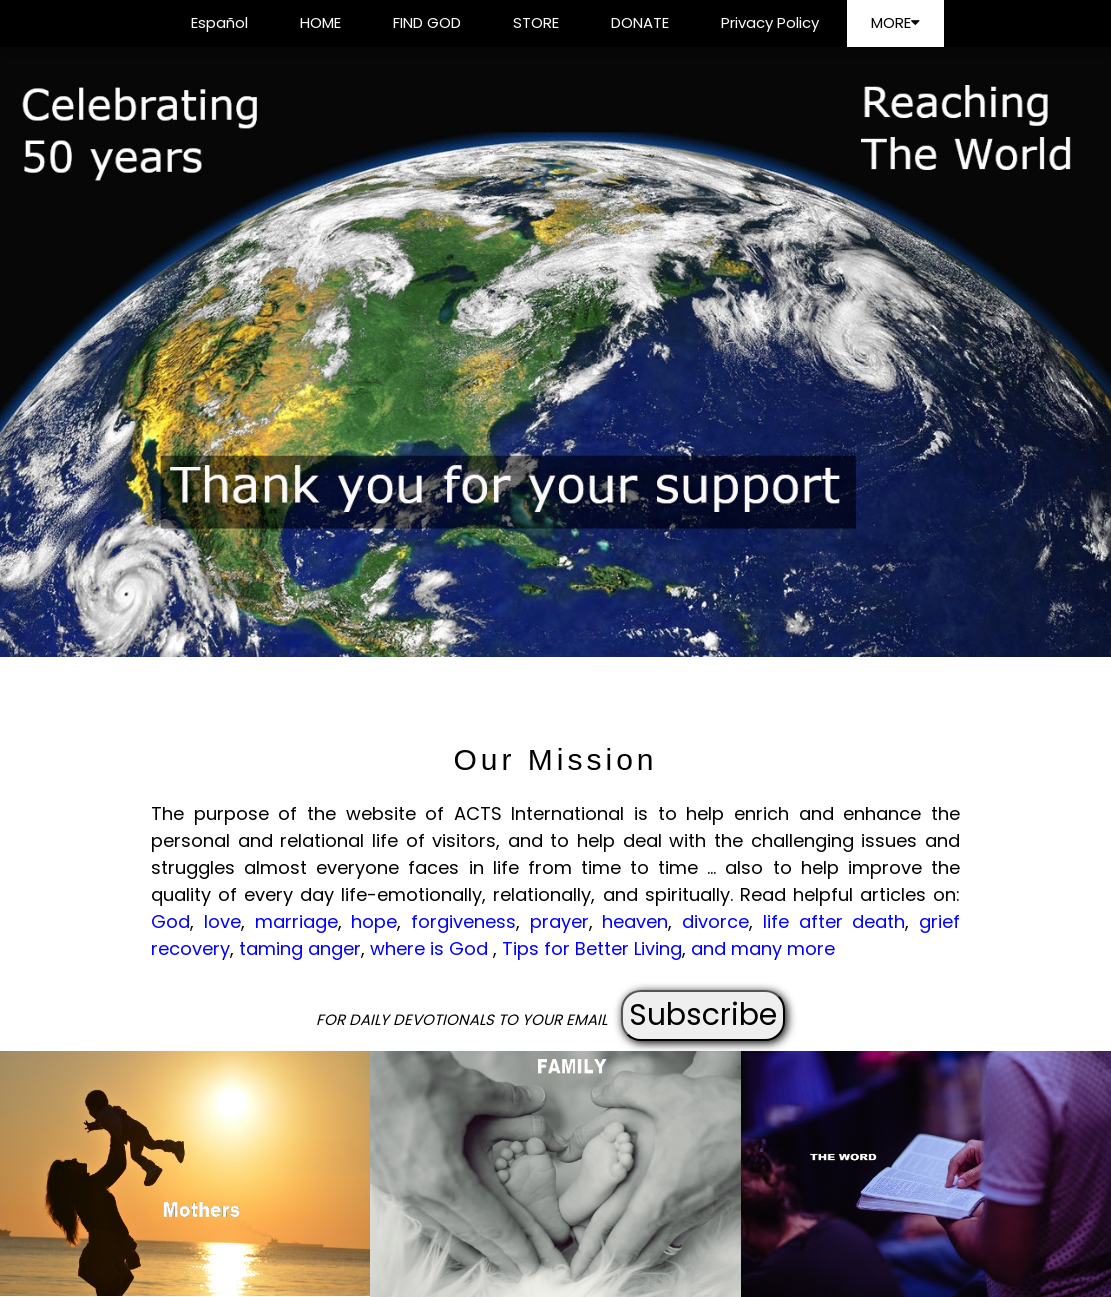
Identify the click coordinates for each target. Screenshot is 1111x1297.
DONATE (640, 22)
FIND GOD (427, 22)
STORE (536, 22)
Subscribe (703, 1015)
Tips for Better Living (592, 948)
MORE (895, 22)
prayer (559, 921)
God (170, 921)
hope (374, 921)
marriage (296, 921)
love (222, 921)
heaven (635, 921)
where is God (431, 948)
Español (219, 22)
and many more (763, 948)
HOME (320, 22)
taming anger (300, 948)
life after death (834, 921)
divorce (715, 921)
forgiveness (463, 921)
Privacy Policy (770, 22)
